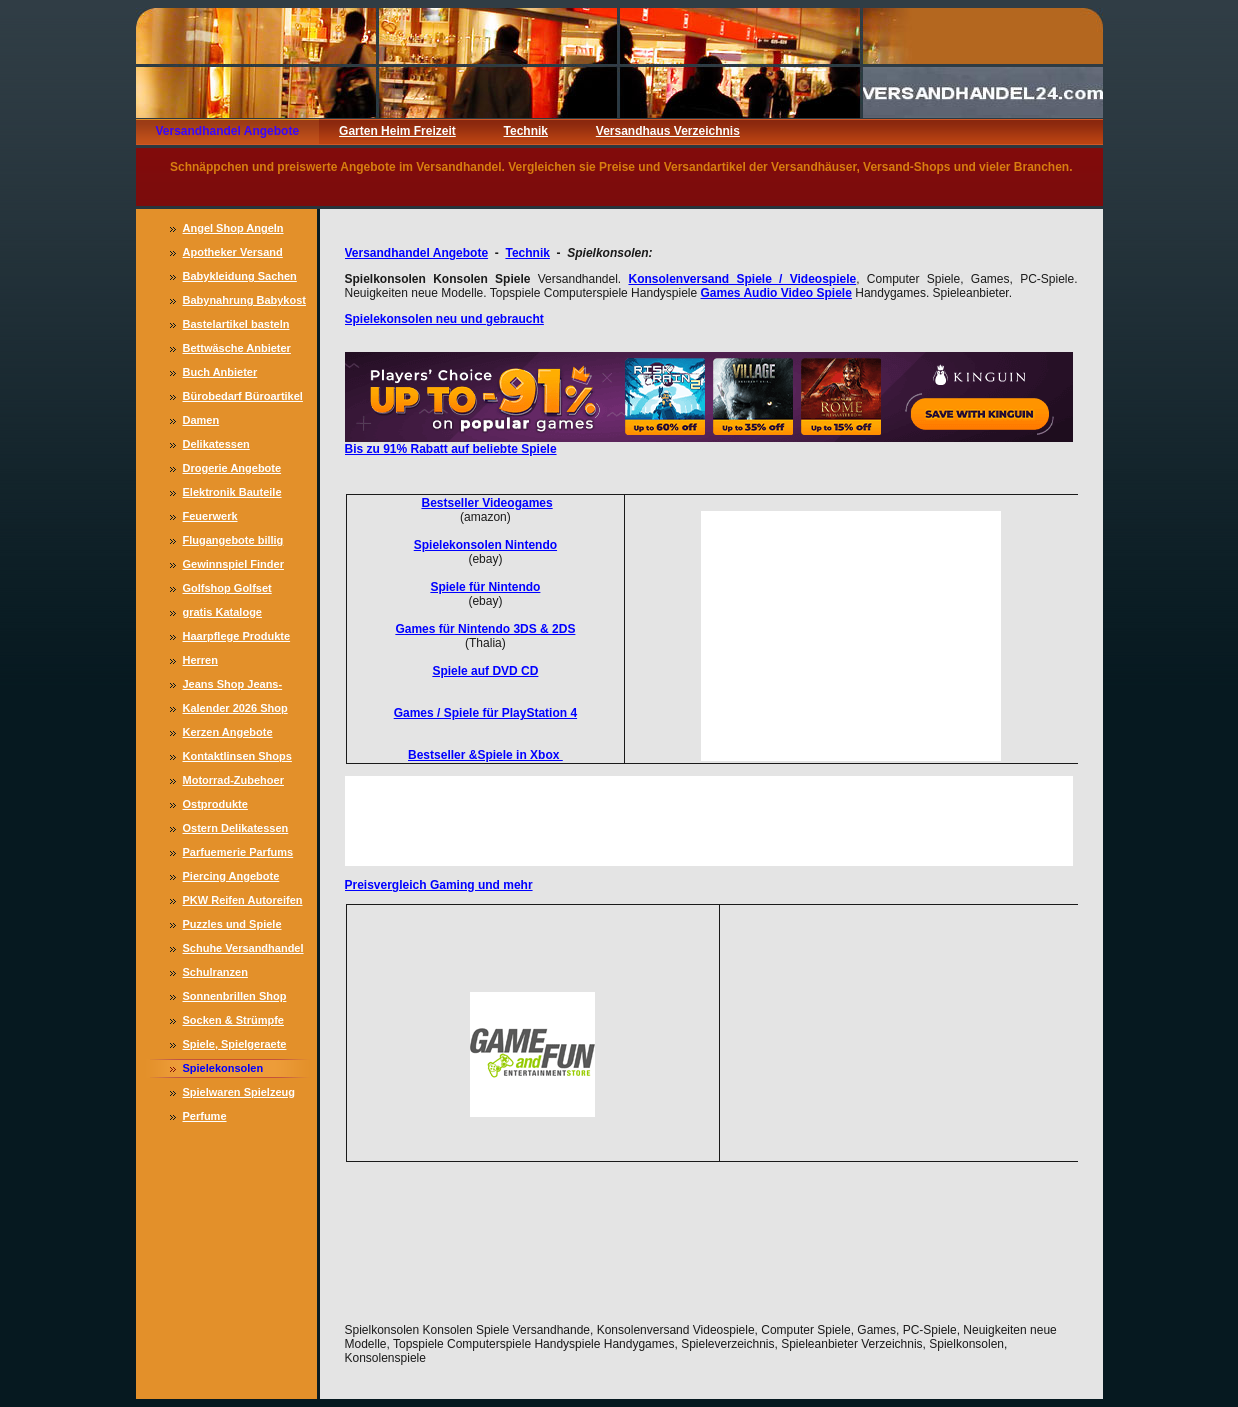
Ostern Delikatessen (236, 828)
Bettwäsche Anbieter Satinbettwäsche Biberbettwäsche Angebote (237, 350)
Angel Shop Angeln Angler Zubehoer (233, 230)
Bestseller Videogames (486, 503)
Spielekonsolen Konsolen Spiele (226, 1070)
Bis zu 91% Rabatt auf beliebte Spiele (451, 449)
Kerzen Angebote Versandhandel (228, 734)
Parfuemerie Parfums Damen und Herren (238, 854)
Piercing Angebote (231, 876)
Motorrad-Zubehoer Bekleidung (233, 782)
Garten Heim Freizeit (397, 131)
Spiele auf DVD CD (485, 671)
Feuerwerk (210, 516)
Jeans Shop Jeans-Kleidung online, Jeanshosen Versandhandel (233, 686)
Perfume (205, 1116)
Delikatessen (216, 444)
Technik (526, 131)
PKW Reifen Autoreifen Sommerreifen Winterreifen (243, 902)
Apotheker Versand (233, 252)
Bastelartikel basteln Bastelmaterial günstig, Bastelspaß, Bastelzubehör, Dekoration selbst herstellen (243, 326)
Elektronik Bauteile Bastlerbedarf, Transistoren (232, 494)
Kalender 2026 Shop (235, 708)
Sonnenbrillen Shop (235, 996)
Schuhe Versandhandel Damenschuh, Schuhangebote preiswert (243, 950)
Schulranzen (215, 972)
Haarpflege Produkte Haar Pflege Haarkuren (242, 638)
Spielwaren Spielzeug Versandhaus (239, 1094)
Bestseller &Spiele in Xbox (485, 755)
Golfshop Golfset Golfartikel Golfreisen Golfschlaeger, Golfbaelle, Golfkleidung (239, 590)
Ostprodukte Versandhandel (222, 806)
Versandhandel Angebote (228, 131)
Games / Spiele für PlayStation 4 (485, 713)
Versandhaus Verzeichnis (668, 131)
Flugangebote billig (233, 540)
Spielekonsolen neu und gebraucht (444, 319)
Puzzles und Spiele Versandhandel (232, 926)
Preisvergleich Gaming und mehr (439, 885)
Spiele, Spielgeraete (235, 1044)
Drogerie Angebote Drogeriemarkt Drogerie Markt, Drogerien (245, 470)
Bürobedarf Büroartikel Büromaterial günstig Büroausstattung (243, 398)
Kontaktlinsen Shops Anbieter (237, 758)
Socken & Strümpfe (233, 1020)
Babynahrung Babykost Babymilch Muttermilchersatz (244, 302)
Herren (200, 660)
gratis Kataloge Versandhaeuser (225, 614)
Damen (201, 420)
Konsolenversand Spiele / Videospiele (742, 279)
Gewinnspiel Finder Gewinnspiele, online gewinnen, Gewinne (237, 566)
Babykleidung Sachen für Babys (240, 278)
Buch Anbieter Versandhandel (222, 374)
